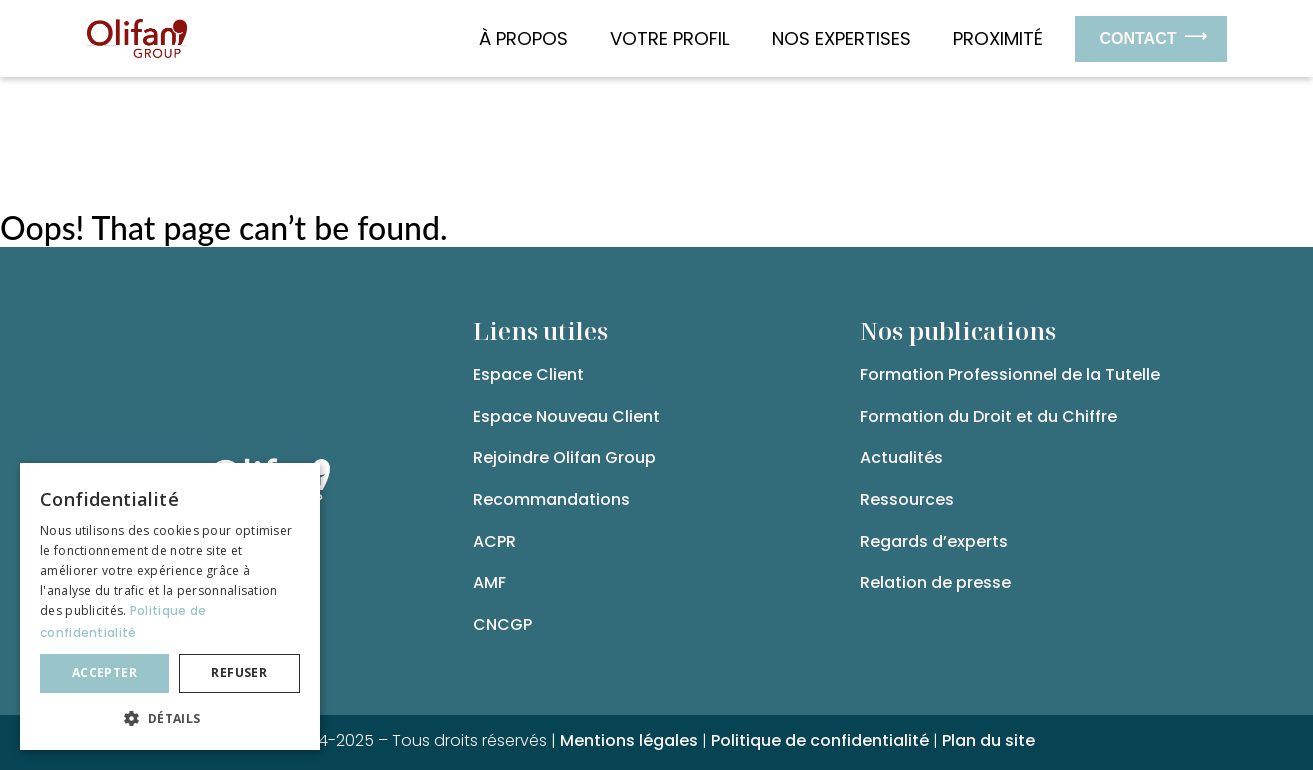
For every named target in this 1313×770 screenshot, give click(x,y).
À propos (528, 38)
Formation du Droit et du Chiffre (988, 416)
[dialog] (170, 606)
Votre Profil (675, 38)
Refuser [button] (239, 672)
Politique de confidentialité (820, 740)
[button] (170, 718)
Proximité (998, 38)
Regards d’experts (934, 541)
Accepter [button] (104, 672)
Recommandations (551, 499)
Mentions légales (629, 740)
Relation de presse (935, 582)
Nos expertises (846, 38)
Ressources (907, 499)
